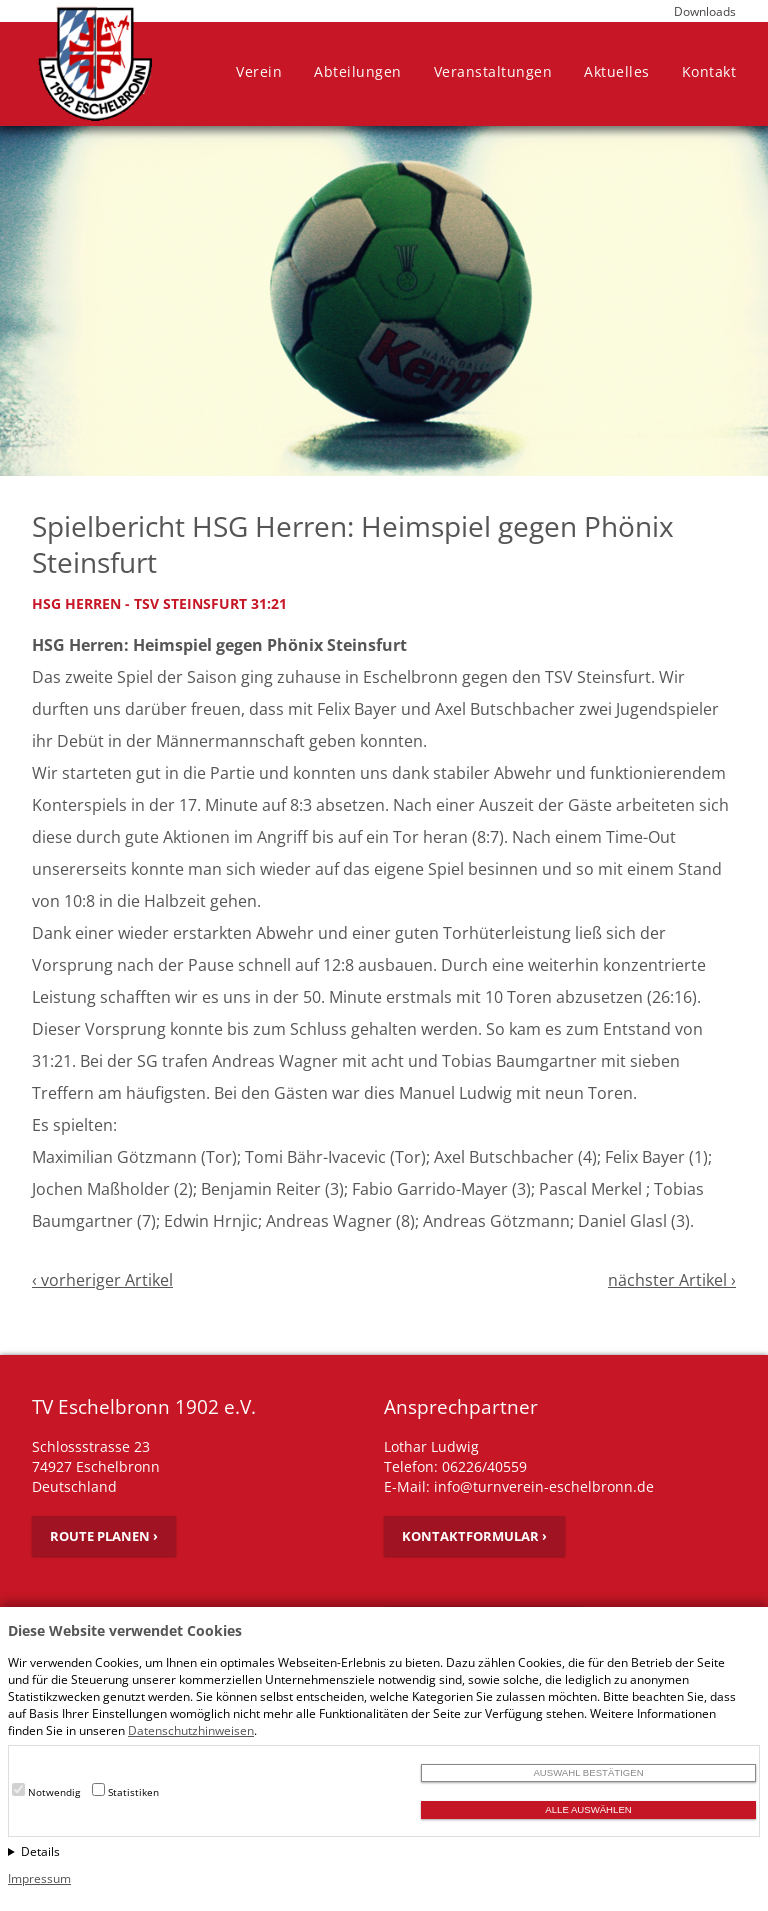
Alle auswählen (588, 1809)
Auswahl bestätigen (588, 1772)
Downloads (705, 11)
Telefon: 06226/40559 (455, 1466)
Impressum (39, 1878)
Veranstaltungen (493, 71)
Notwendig (54, 1792)
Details (40, 1851)
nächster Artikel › (672, 1280)
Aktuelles (617, 71)
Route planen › (104, 1536)
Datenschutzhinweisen (191, 1730)
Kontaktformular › (474, 1536)
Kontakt (709, 71)
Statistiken (133, 1792)
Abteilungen (358, 71)
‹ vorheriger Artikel (102, 1280)
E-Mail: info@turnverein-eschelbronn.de (519, 1486)
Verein (259, 71)
